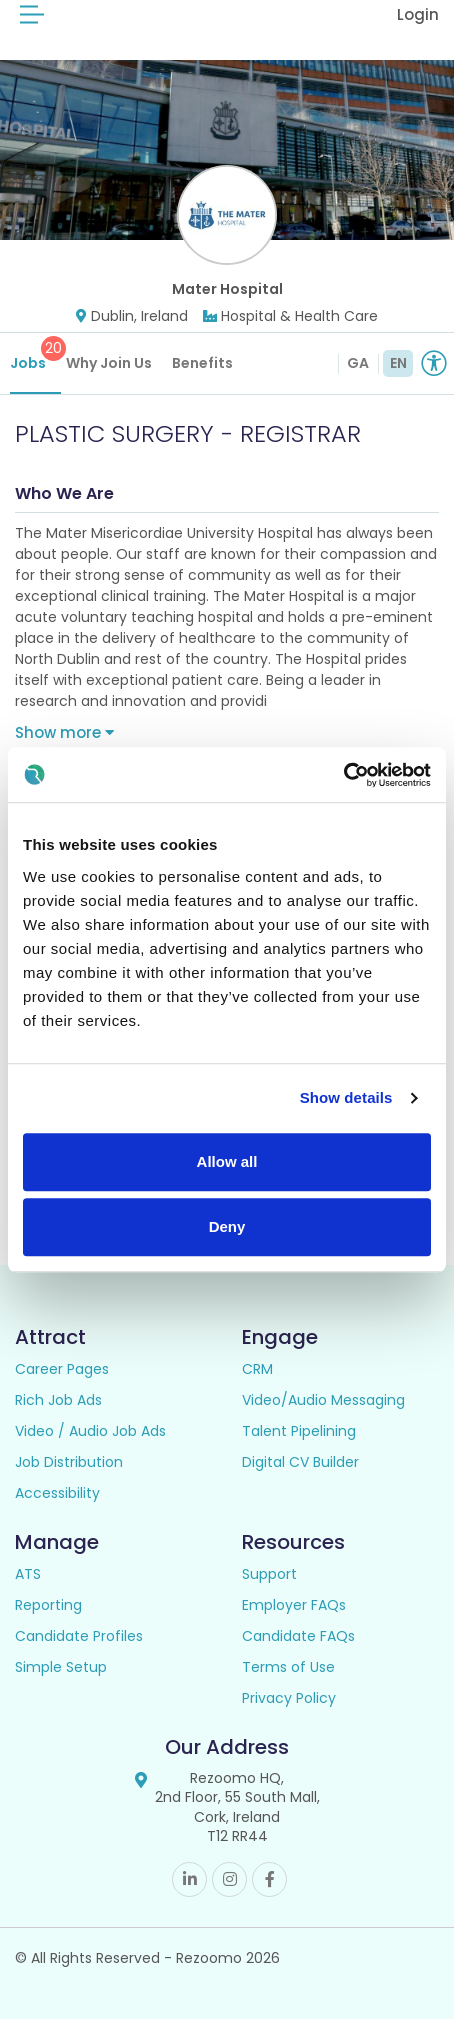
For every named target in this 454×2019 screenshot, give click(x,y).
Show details (346, 1097)
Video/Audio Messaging (323, 1400)
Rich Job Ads (58, 1400)
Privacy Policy (289, 1698)
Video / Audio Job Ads (90, 1431)
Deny (227, 1226)
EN (398, 363)
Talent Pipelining (299, 1431)
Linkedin (189, 1879)
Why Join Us (109, 363)
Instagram (229, 1879)
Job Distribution (69, 1462)
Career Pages (62, 1369)
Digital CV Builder (300, 1462)
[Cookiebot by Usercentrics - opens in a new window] (343, 775)
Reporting (48, 1605)
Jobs (35, 354)
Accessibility (57, 1493)
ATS (28, 1574)
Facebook (269, 1879)
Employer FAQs (294, 1605)
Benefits (202, 363)
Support (269, 1574)
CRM (257, 1369)
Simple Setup (61, 1667)
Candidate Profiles (79, 1636)
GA (358, 363)
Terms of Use (288, 1667)
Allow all (227, 1161)
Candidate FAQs (298, 1636)
